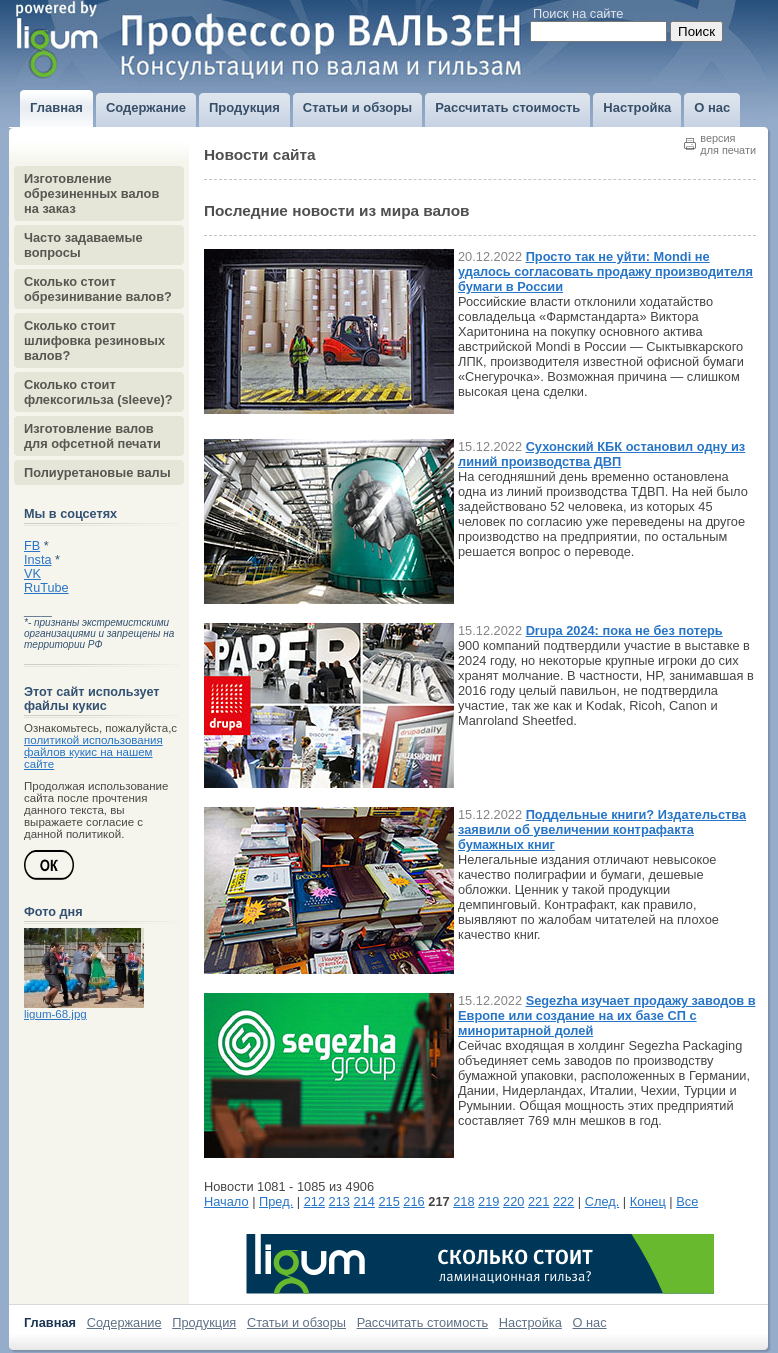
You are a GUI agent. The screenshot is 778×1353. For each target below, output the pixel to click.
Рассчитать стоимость (423, 1322)
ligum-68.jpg (55, 1014)
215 (388, 1201)
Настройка (530, 1322)
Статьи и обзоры (296, 1322)
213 (339, 1201)
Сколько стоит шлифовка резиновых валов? (94, 340)
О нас (590, 1322)
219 (488, 1201)
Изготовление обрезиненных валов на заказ (91, 193)
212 (314, 1201)
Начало (226, 1201)
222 (563, 1201)
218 (463, 1201)
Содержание (124, 1322)
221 (538, 1201)
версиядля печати (728, 144)
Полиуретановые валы (97, 472)
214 (364, 1201)
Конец (648, 1201)
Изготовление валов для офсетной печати (92, 436)
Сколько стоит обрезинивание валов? (98, 289)
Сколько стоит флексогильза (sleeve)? (98, 392)
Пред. (276, 1201)
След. (602, 1201)
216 (413, 1201)
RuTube (46, 588)
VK (32, 574)
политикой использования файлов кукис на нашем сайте (93, 752)
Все (687, 1201)
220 (513, 1201)
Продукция (204, 1322)
